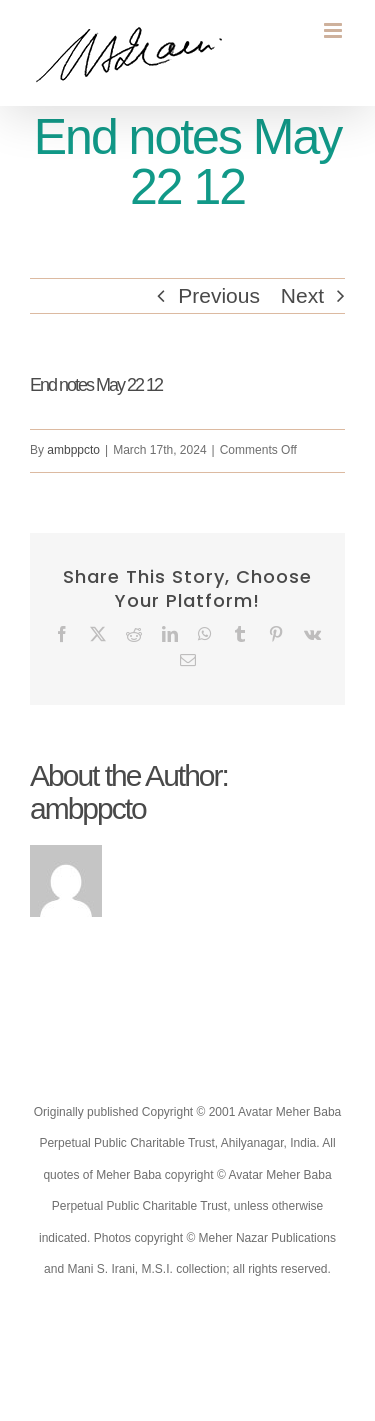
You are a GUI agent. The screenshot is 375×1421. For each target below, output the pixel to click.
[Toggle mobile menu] (334, 30)
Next (302, 295)
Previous (219, 295)
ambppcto (73, 450)
